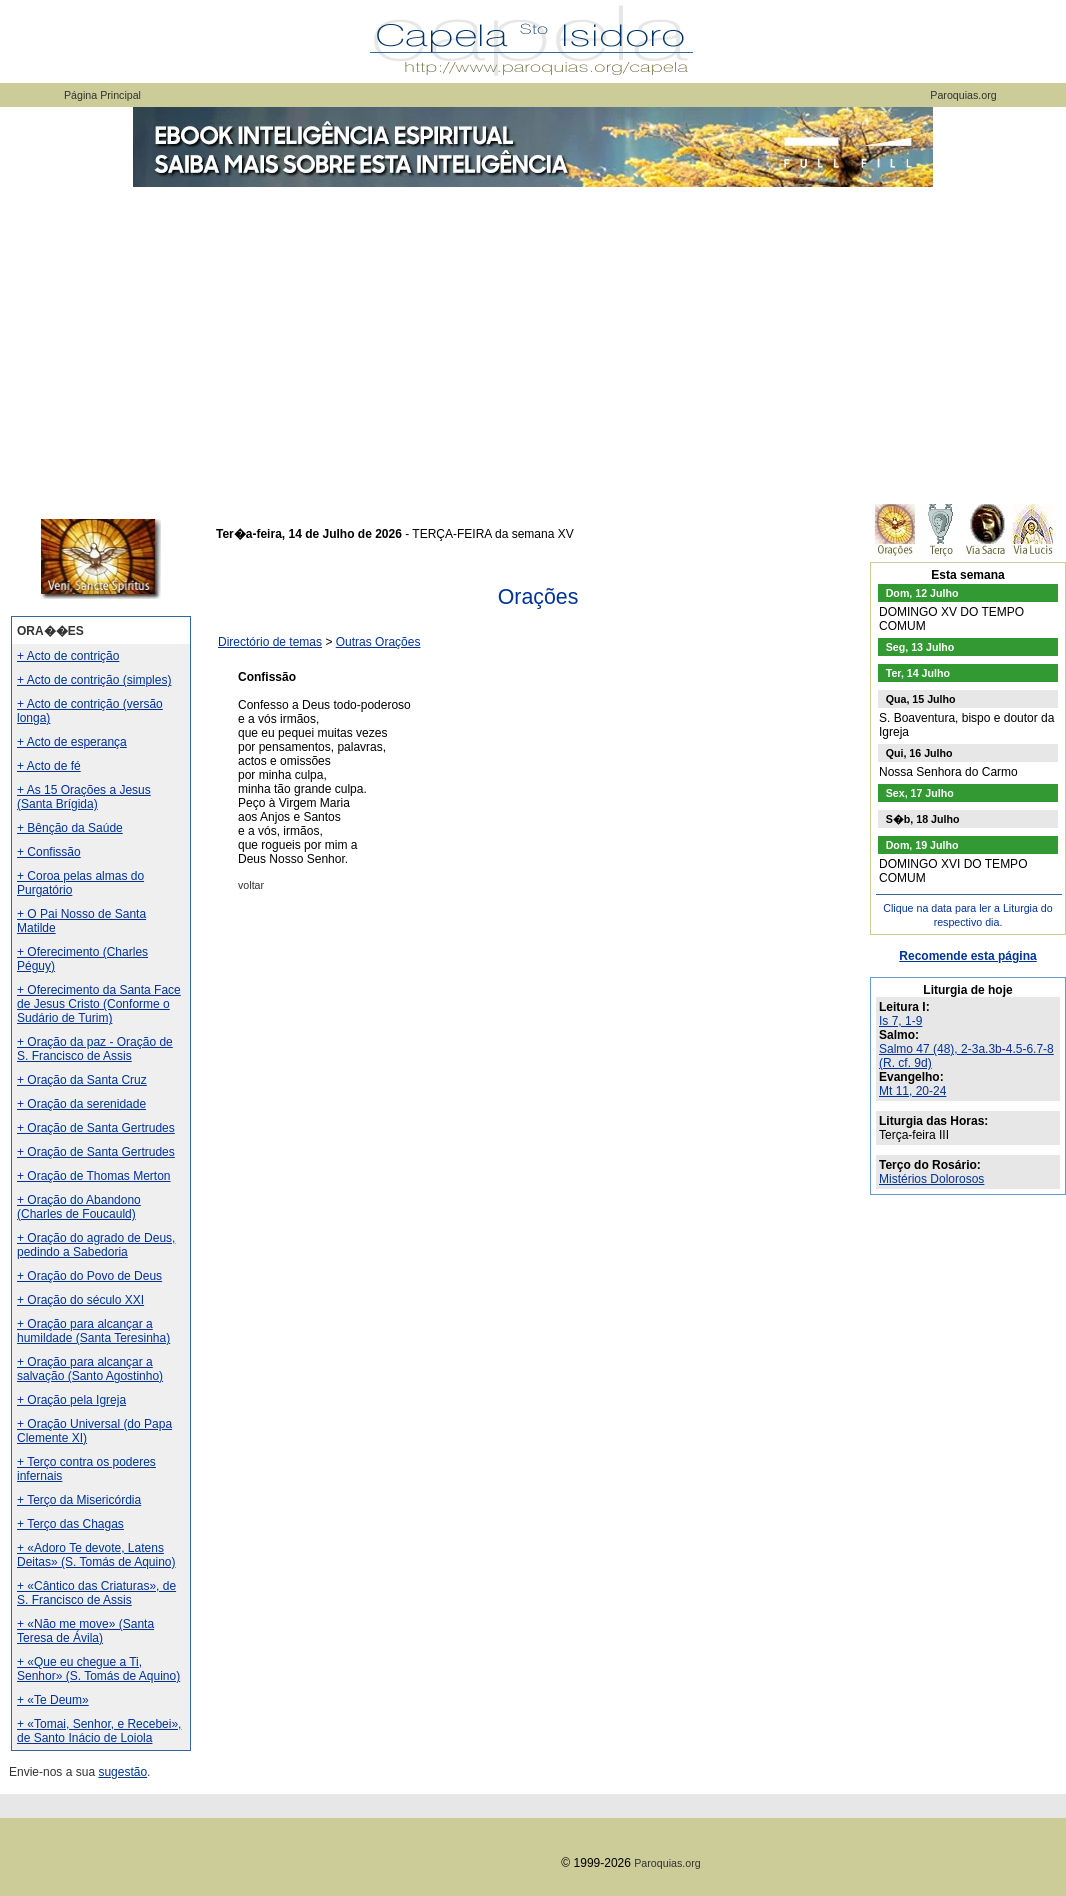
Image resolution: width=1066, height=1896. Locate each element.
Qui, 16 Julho (919, 753)
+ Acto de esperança (72, 742)
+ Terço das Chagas (70, 1524)
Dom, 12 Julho (922, 593)
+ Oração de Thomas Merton (94, 1176)
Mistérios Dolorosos (931, 1179)
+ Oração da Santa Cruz (82, 1080)
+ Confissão (49, 852)
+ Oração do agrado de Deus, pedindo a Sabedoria (96, 1245)
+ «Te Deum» (53, 1700)
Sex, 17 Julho (920, 793)
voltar (251, 885)
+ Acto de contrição (68, 656)
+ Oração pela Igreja (71, 1400)
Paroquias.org (963, 95)
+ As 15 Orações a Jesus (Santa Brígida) (84, 797)
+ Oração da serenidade (81, 1104)
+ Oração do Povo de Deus (89, 1276)
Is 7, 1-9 (900, 1021)
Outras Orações (378, 642)
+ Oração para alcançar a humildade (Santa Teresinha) (93, 1331)
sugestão (122, 1772)
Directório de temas (270, 642)
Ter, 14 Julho (918, 673)
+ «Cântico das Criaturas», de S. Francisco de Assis (96, 1593)
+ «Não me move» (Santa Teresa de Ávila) (85, 1631)
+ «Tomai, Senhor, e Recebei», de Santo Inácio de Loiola (99, 1731)
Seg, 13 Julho (920, 647)
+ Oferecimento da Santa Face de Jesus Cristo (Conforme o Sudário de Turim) (99, 1004)
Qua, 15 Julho (921, 699)
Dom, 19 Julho (922, 845)
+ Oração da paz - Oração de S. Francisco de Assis (95, 1049)
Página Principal (102, 95)
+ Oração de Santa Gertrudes (96, 1128)
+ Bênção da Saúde (70, 828)
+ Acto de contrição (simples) (94, 680)
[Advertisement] (533, 340)
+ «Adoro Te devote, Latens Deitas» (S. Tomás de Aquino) (96, 1555)
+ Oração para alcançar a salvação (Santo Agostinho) (90, 1369)
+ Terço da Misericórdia (79, 1500)
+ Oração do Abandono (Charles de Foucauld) (79, 1207)
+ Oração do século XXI (80, 1300)
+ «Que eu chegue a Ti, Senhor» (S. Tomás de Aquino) (98, 1669)
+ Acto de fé (49, 766)
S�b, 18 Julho (923, 819)
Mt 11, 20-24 (912, 1091)
